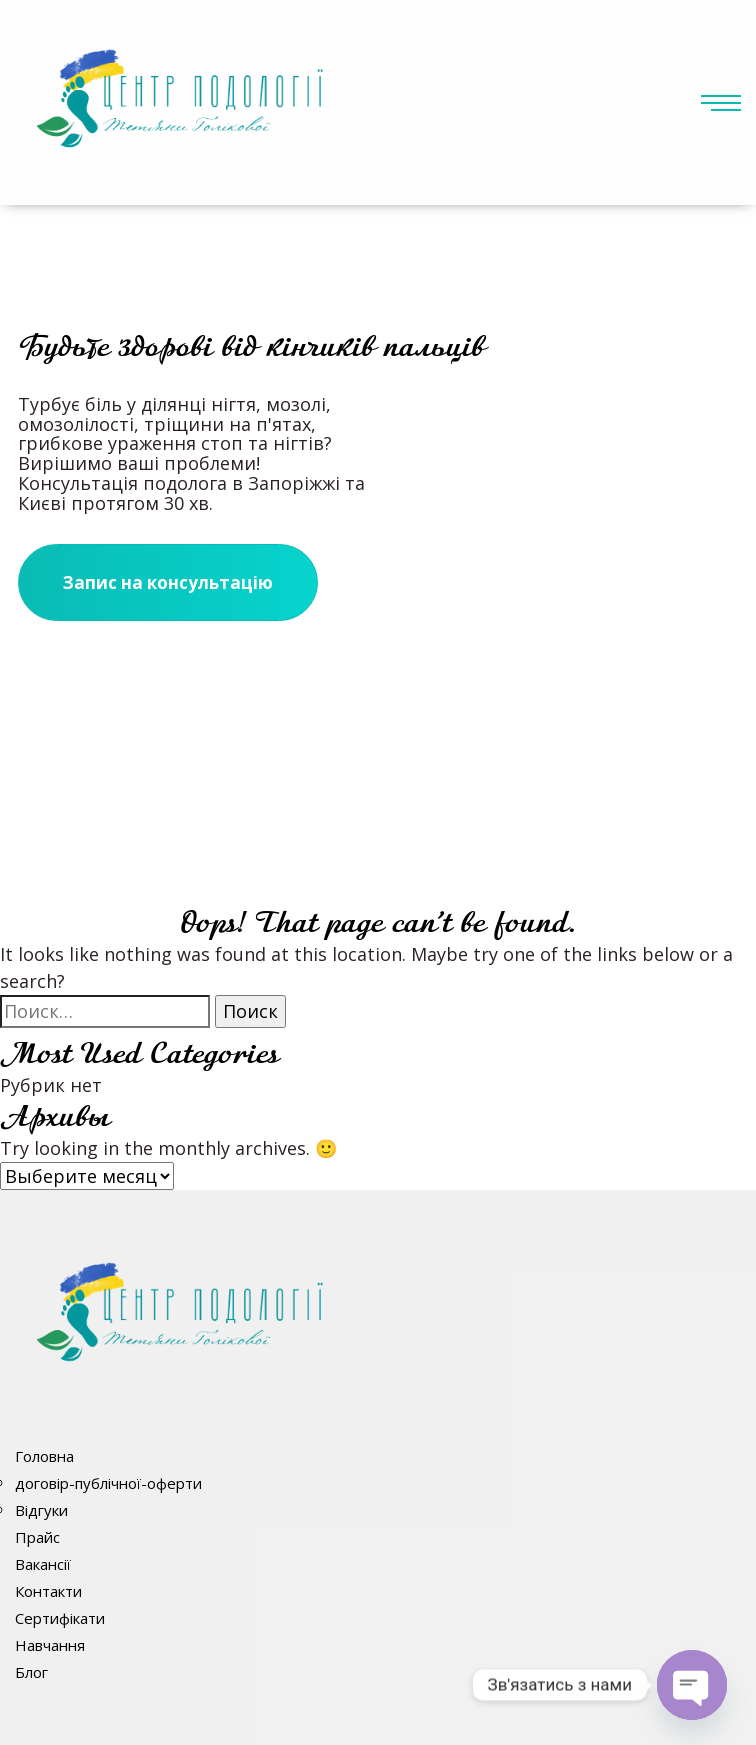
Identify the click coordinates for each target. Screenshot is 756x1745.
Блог (31, 1672)
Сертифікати (60, 1618)
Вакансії (43, 1564)
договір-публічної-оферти (108, 1483)
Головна (44, 1456)
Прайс (37, 1537)
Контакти (48, 1591)
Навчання (50, 1645)
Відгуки (41, 1510)
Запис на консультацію (168, 582)
